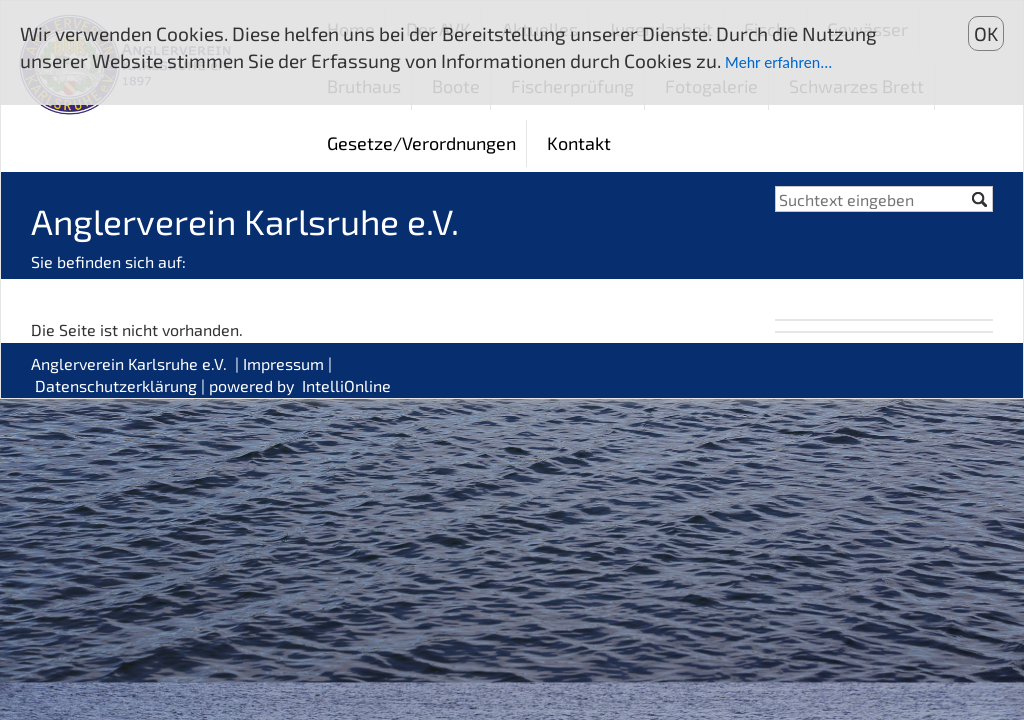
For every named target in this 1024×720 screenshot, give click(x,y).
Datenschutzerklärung (116, 385)
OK (986, 33)
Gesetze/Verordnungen (421, 143)
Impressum (283, 363)
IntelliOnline (346, 385)
